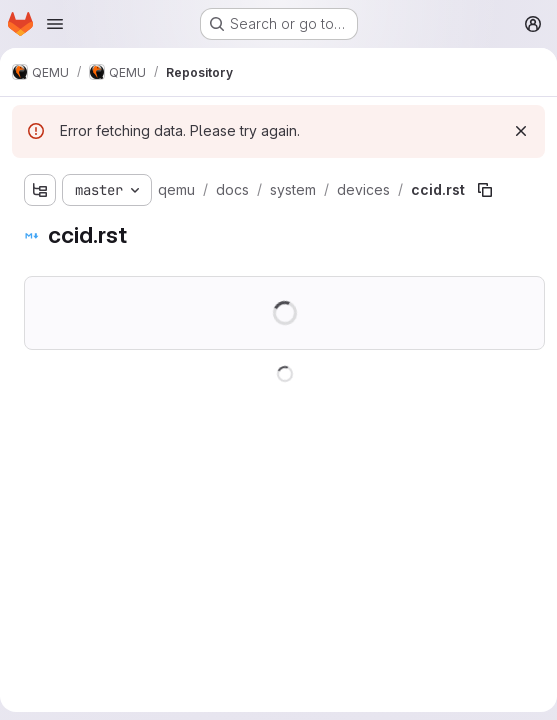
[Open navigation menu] (55, 24)
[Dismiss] (521, 131)
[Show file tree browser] (40, 190)
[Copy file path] (485, 190)
